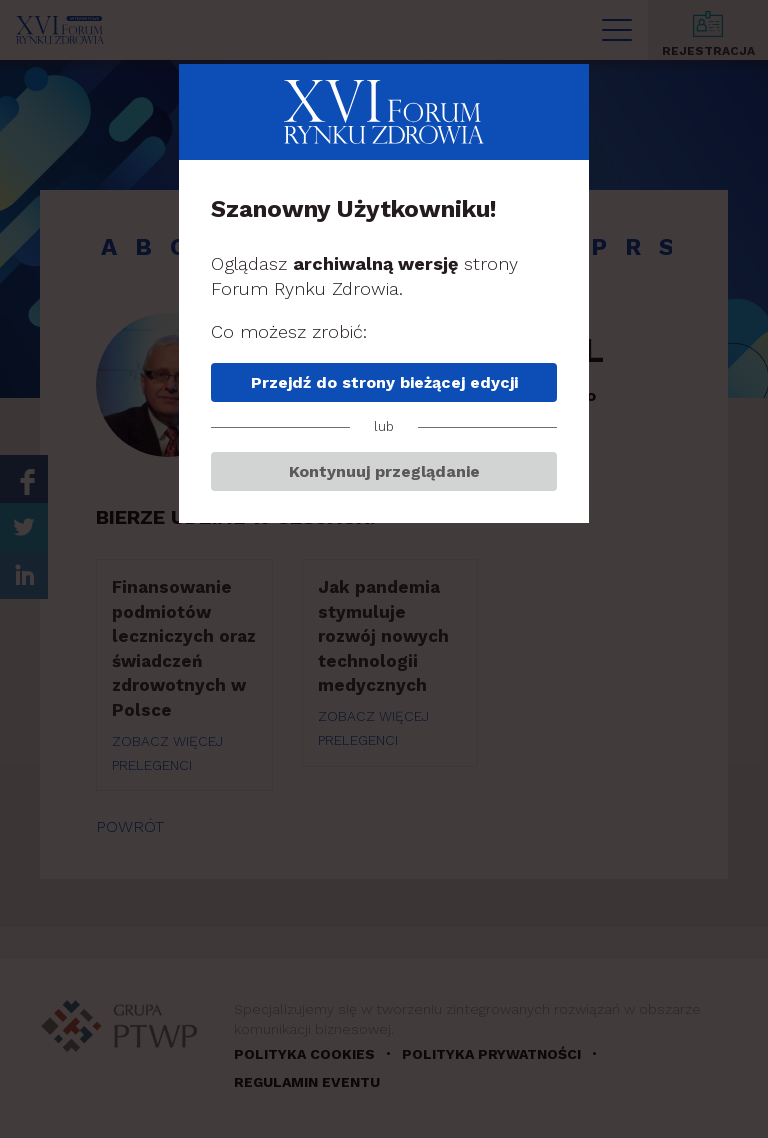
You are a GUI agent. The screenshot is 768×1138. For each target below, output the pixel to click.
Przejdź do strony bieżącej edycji (384, 382)
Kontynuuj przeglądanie (384, 471)
